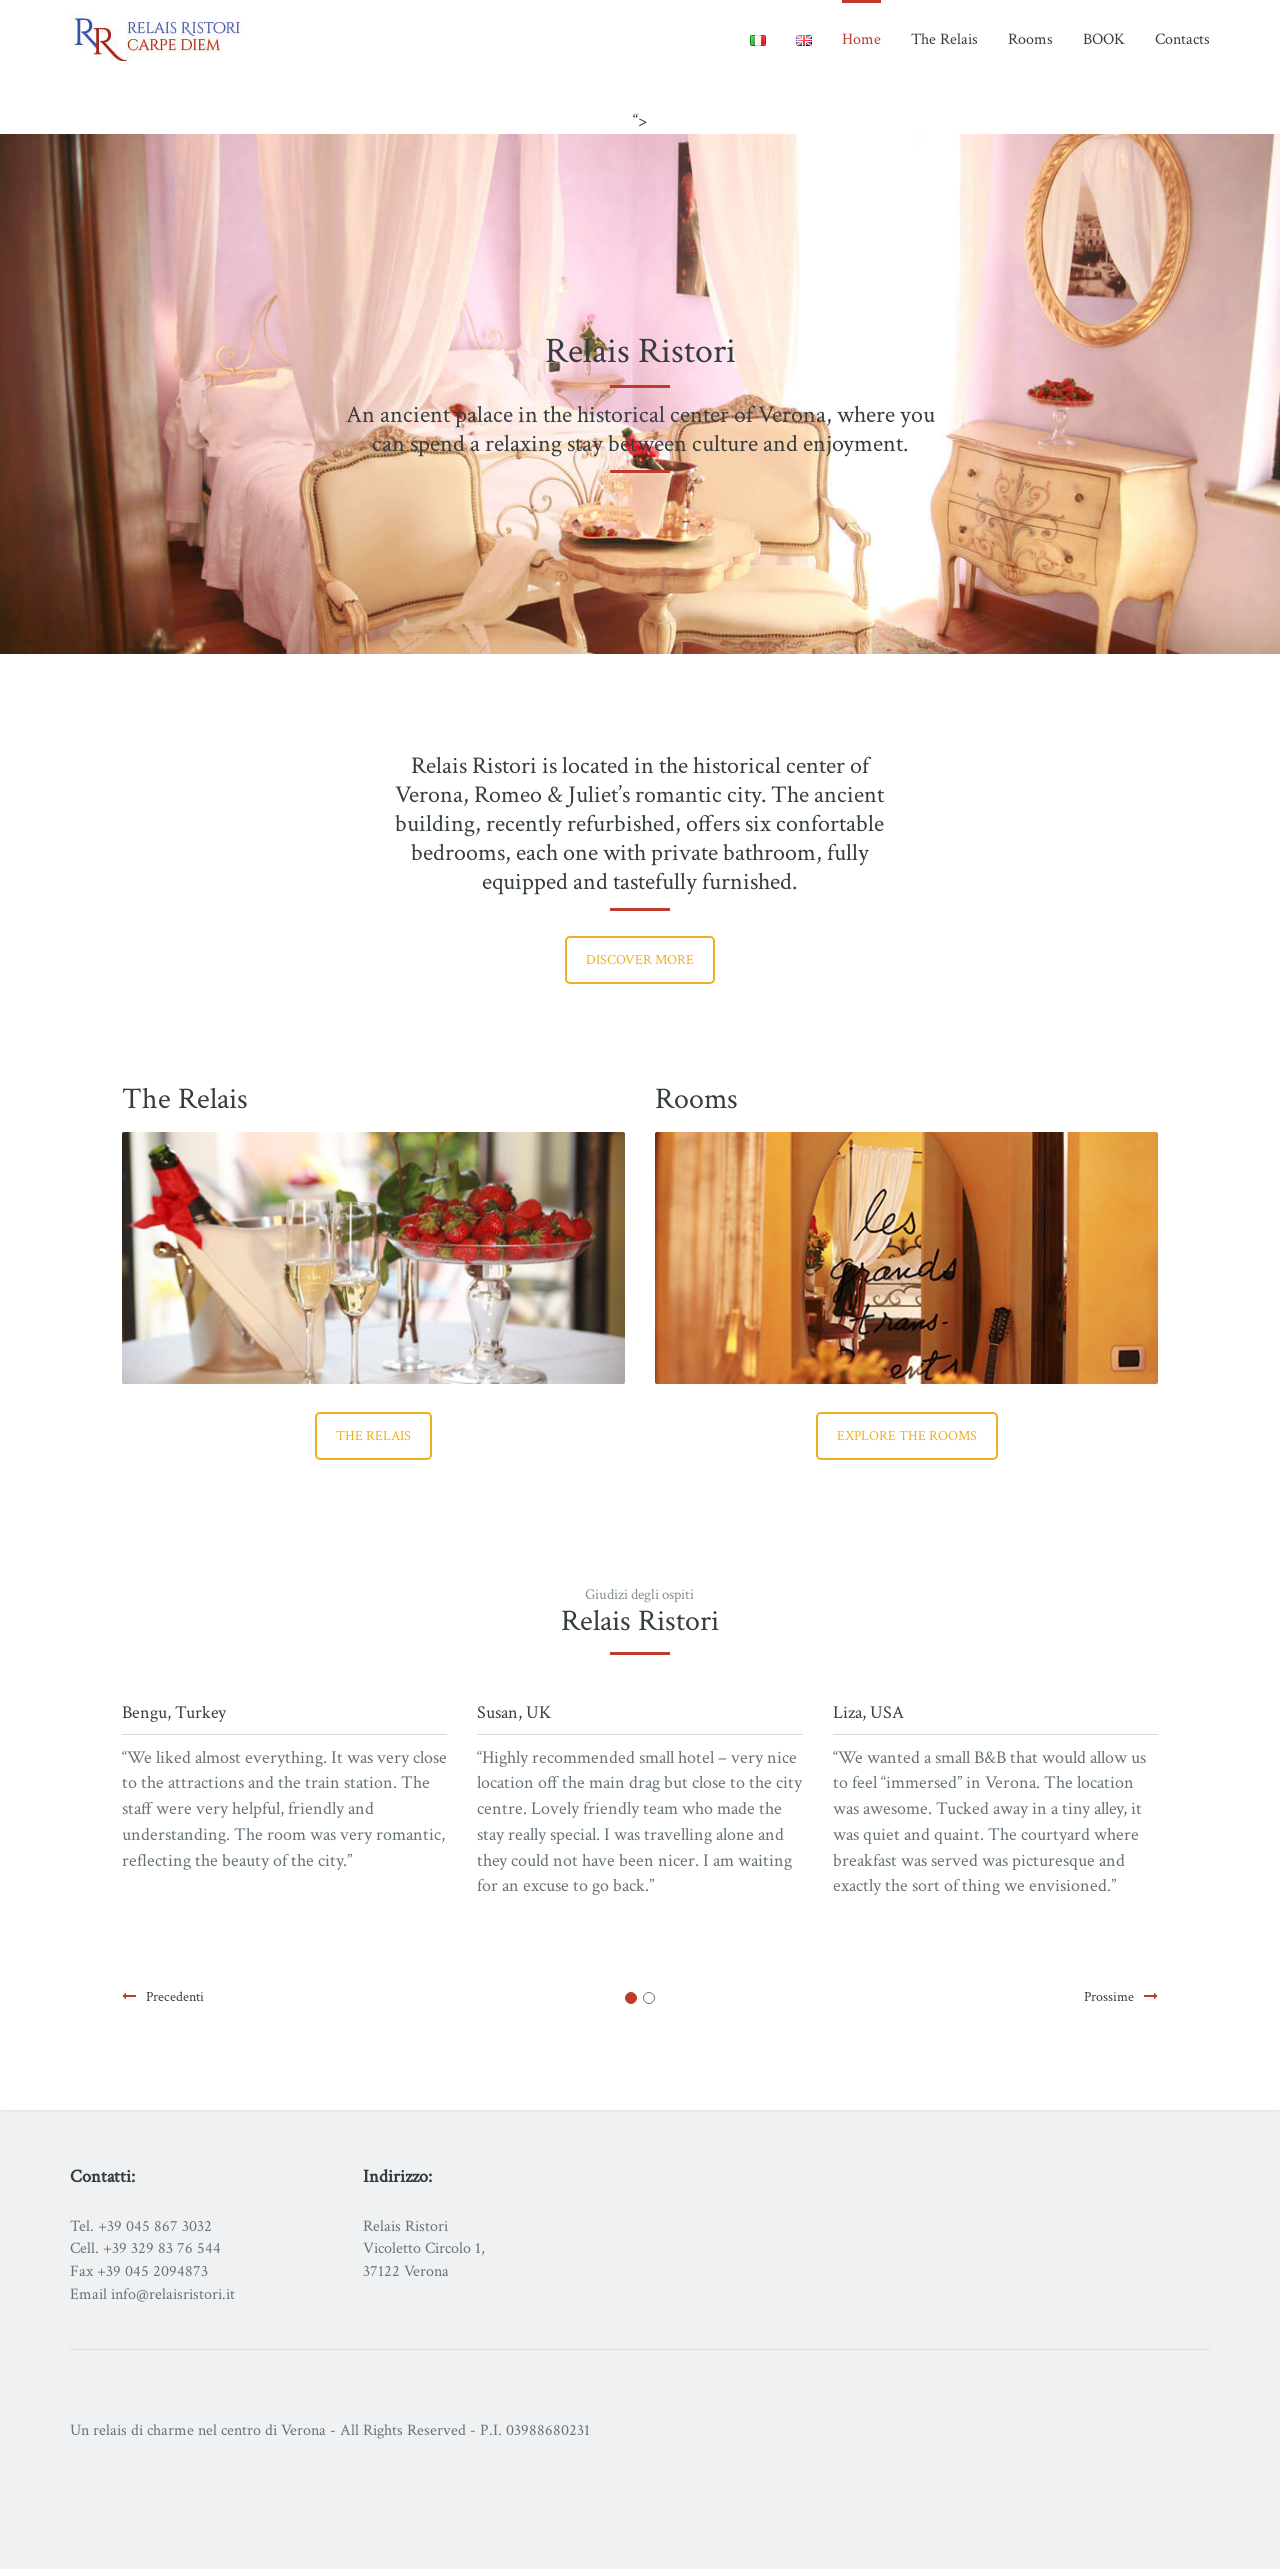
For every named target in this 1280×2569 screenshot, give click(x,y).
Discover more (640, 960)
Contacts (1182, 39)
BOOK (1104, 39)
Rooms (1030, 39)
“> (640, 120)
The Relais (944, 39)
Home (861, 39)
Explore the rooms (907, 1436)
